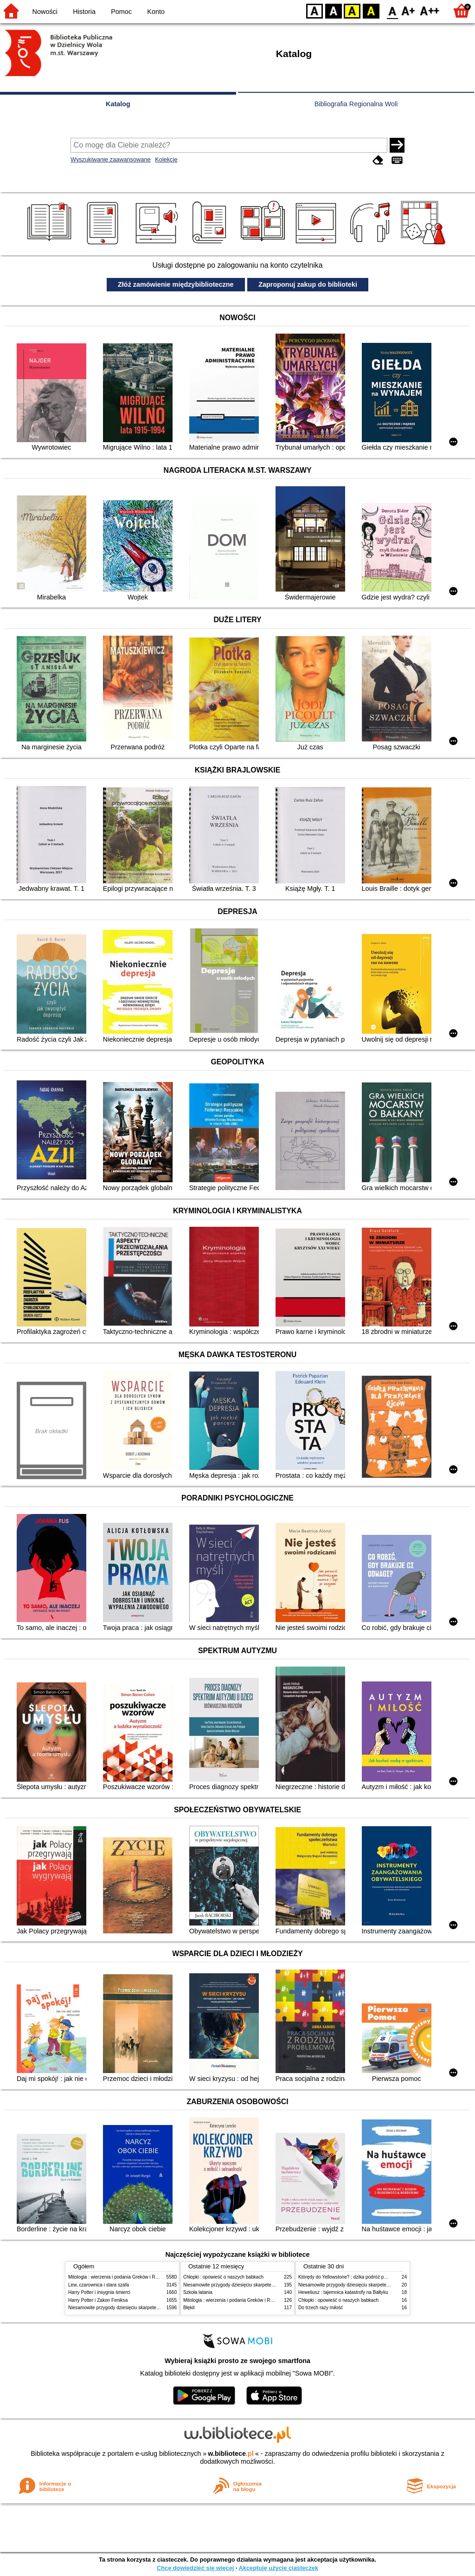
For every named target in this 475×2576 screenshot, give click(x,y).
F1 (408, 10)
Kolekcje (166, 159)
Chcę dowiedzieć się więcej (195, 2567)
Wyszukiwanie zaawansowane (111, 159)
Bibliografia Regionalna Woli (356, 104)
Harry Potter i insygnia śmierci (99, 2292)
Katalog (118, 104)
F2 (429, 10)
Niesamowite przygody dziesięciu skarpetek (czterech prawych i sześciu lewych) (151, 2307)
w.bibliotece (231, 2453)
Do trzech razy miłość (320, 2307)
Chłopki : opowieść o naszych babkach (223, 2277)
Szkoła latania (197, 2292)
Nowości (45, 11)
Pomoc (121, 11)
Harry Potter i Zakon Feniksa (98, 2300)
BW (333, 10)
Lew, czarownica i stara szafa (98, 2284)
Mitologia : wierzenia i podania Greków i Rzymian (119, 2277)
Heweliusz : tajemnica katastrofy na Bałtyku (343, 2292)
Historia (84, 11)
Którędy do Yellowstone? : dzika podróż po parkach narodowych (364, 2277)
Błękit (189, 2307)
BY (371, 10)
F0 (392, 10)
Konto (156, 11)
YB (352, 10)
